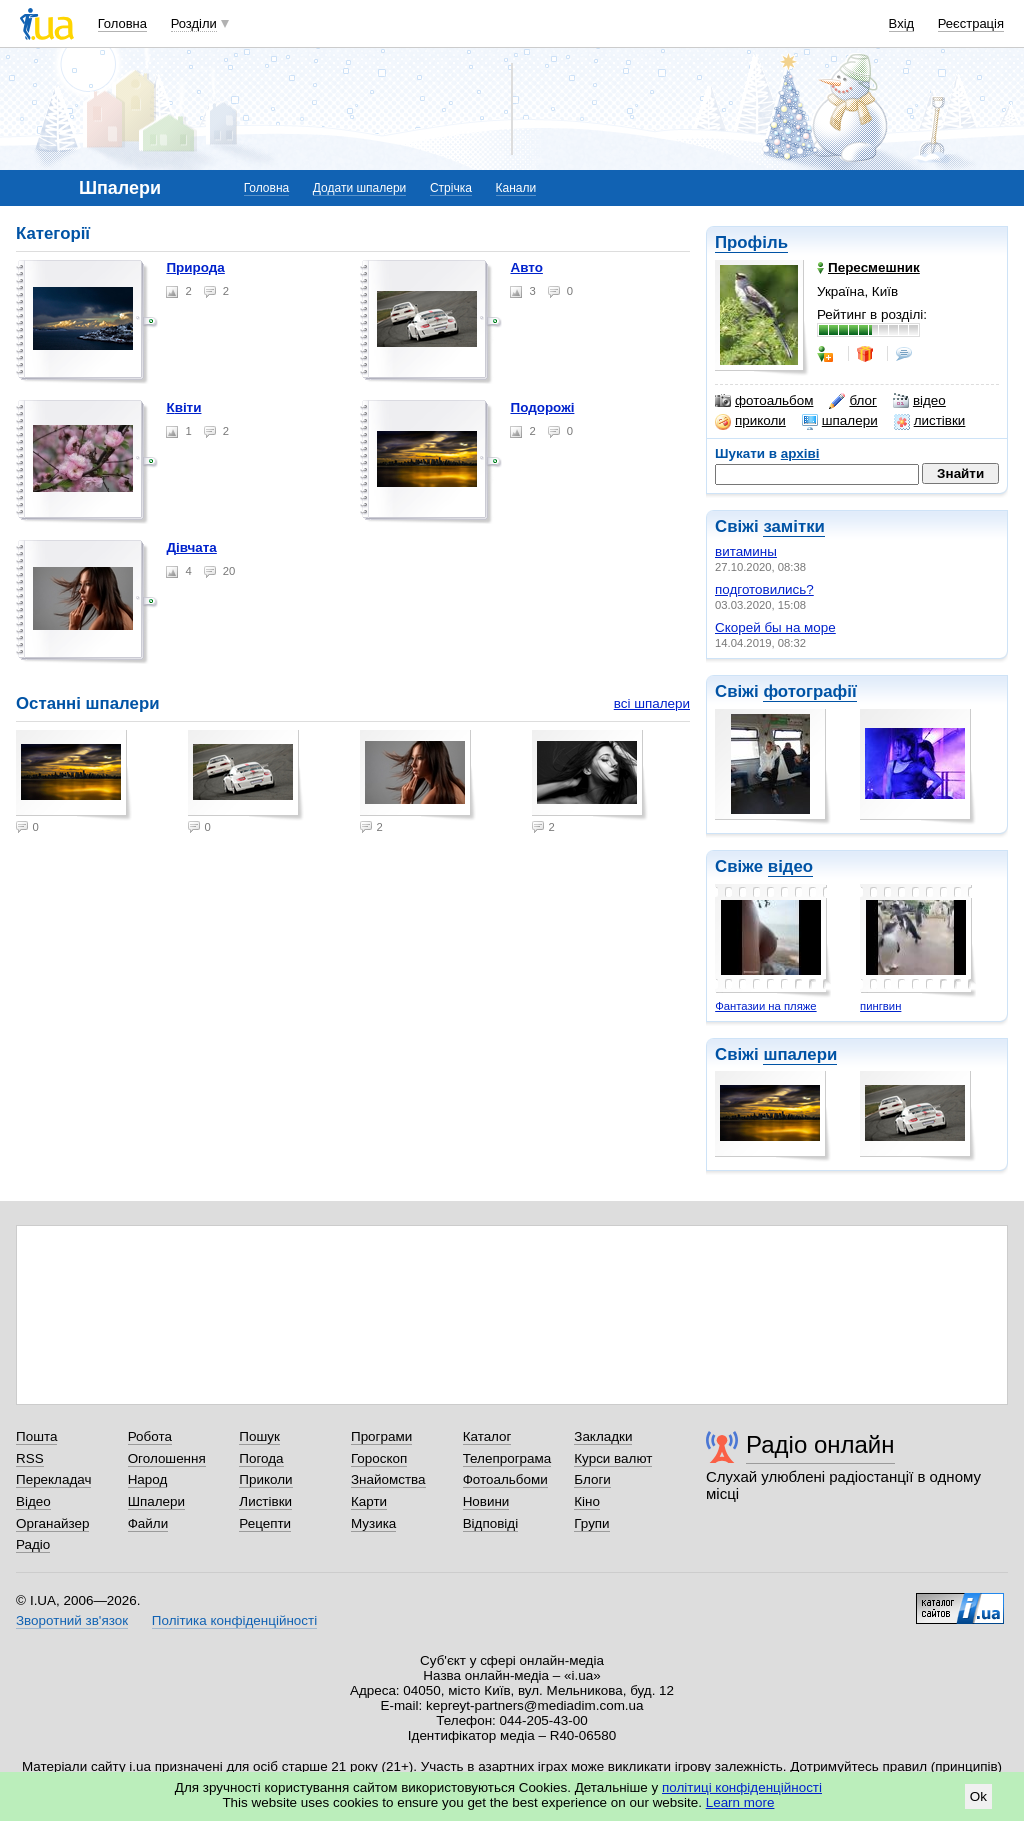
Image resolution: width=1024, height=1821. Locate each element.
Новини (486, 1501)
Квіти (183, 407)
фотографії (809, 691)
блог (852, 401)
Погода (261, 1458)
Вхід (902, 23)
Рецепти (265, 1523)
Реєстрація (971, 23)
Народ (148, 1479)
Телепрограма (507, 1458)
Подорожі (542, 407)
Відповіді (491, 1523)
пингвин (880, 1006)
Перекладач (53, 1479)
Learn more (740, 1802)
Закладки (603, 1436)
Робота (150, 1436)
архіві (800, 453)
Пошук (259, 1436)
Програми (381, 1436)
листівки (930, 421)
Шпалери (156, 1501)
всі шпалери (652, 703)
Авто (526, 267)
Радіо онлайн (820, 1444)
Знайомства (388, 1479)
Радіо (33, 1544)
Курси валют (613, 1458)
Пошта (36, 1436)
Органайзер (52, 1523)
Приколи (265, 1479)
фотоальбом (764, 401)
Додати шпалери (359, 188)
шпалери (840, 421)
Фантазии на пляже (765, 1006)
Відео (33, 1501)
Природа (195, 267)
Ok (978, 1796)
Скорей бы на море (775, 627)
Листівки (265, 1501)
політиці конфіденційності (742, 1787)
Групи (591, 1523)
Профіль (751, 242)
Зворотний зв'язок (72, 1620)
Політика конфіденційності (234, 1620)
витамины (746, 551)
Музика (373, 1523)
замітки (794, 526)
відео (919, 401)
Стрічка (451, 188)
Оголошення (167, 1458)
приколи (750, 421)
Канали (516, 188)
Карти (369, 1501)
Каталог (487, 1436)
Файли (148, 1523)
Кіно (587, 1501)
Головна (122, 23)
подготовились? (764, 589)
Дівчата (191, 547)
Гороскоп (379, 1458)
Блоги (592, 1479)
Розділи (194, 23)
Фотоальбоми (505, 1479)
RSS (30, 1458)
